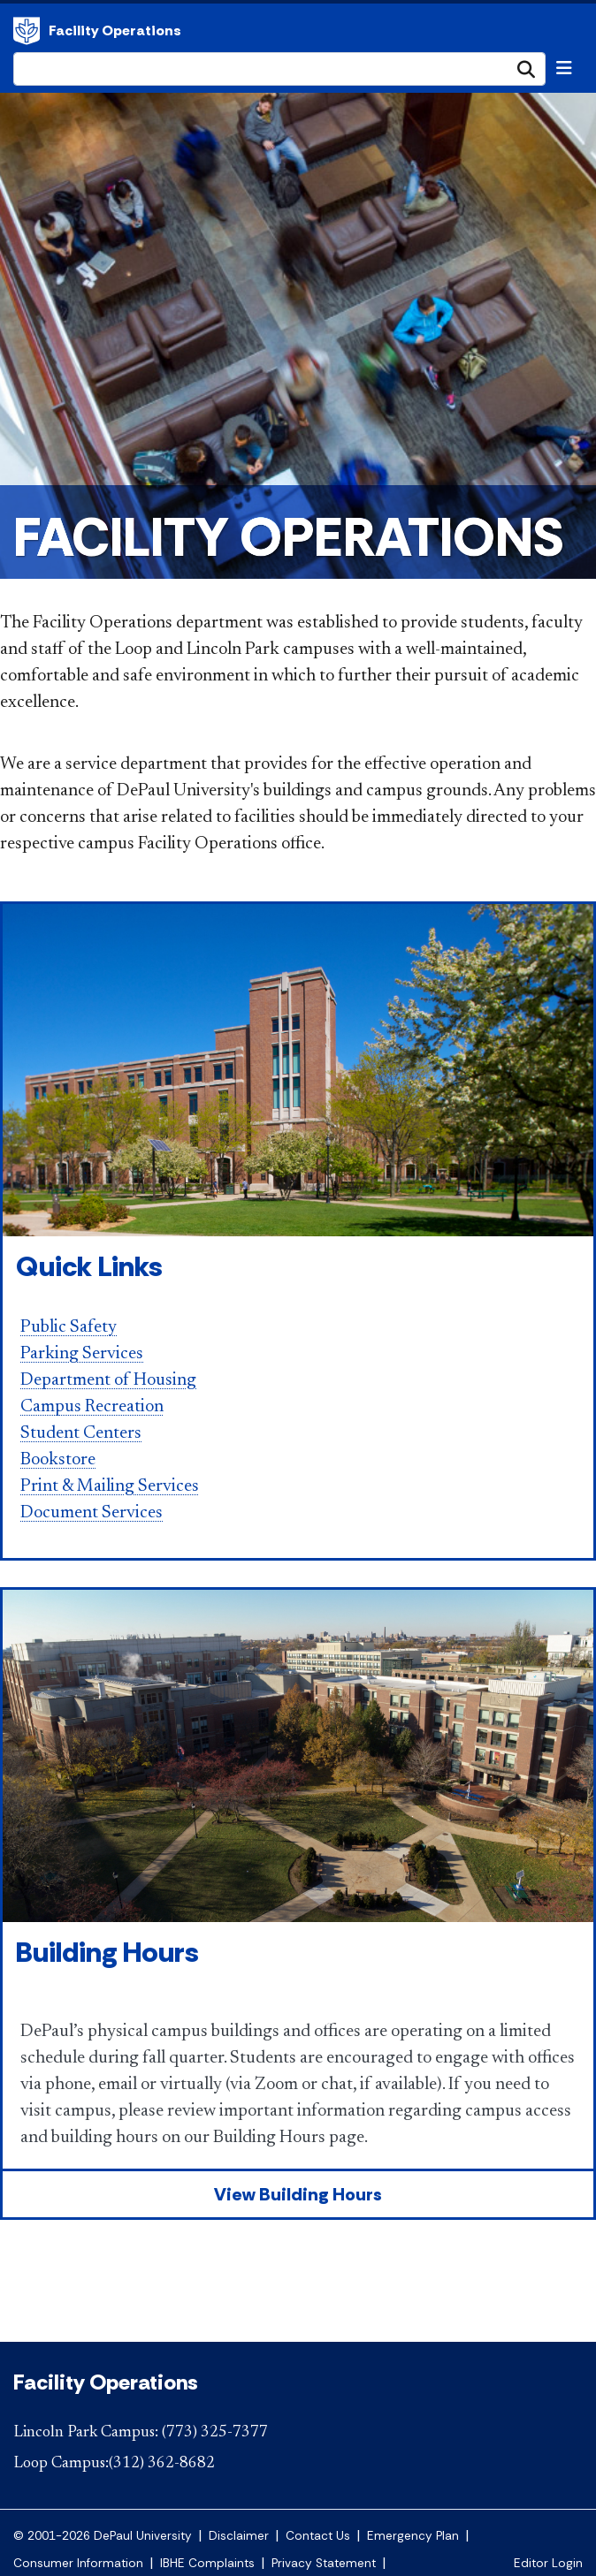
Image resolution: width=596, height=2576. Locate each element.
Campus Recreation (92, 1407)
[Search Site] (279, 69)
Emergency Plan (413, 2535)
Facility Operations (26, 31)
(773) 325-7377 (215, 2433)
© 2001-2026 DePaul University (102, 2535)
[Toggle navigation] (564, 68)
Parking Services (81, 1354)
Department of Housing (108, 1380)
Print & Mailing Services (109, 1486)
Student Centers (80, 1433)
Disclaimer (239, 2535)
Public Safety (68, 1327)
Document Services (91, 1513)
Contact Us (318, 2535)
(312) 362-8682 (162, 2464)
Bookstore (58, 1460)
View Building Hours (298, 2194)
